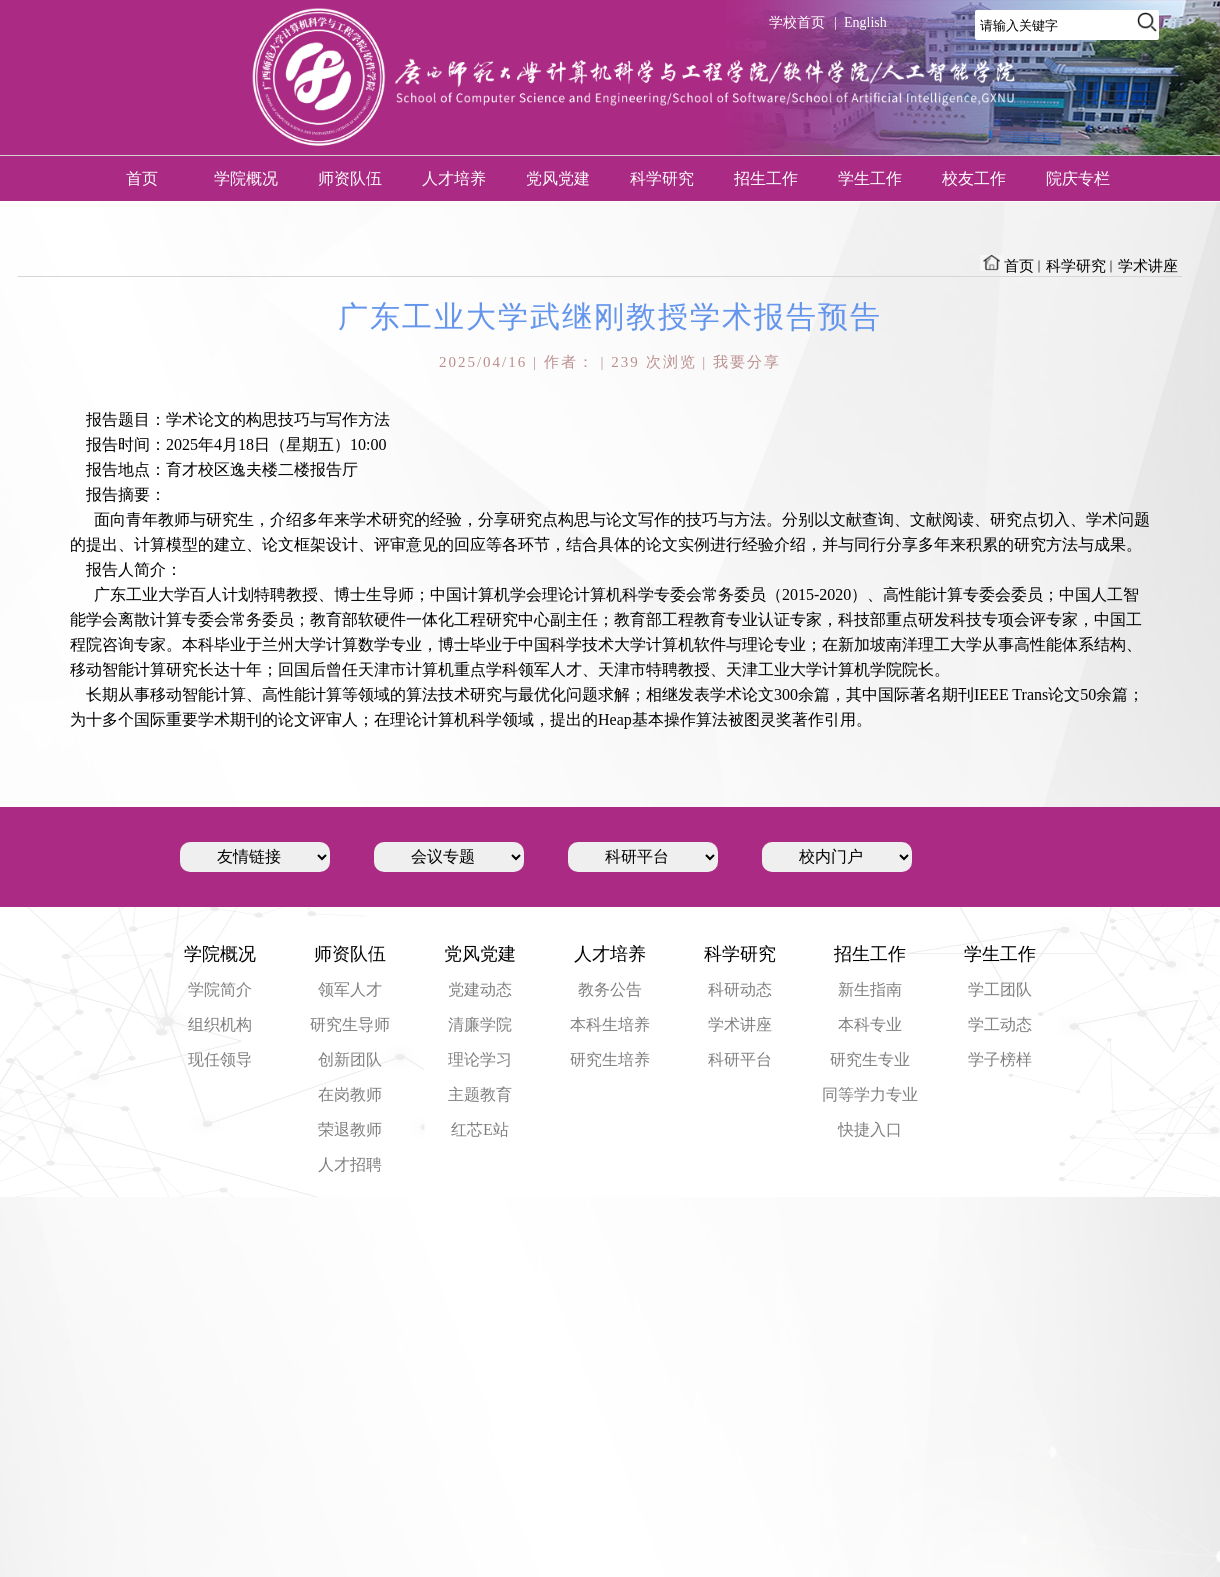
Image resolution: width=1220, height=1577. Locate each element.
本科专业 (870, 1024)
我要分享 (747, 362)
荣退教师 (350, 1129)
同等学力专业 (870, 1094)
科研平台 (740, 1059)
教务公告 (610, 989)
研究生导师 (350, 1024)
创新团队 (350, 1059)
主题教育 (480, 1094)
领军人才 (350, 989)
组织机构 (220, 1024)
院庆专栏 (1078, 178)
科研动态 (740, 989)
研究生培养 (610, 1059)
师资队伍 (350, 178)
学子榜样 (1000, 1059)
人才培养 (454, 178)
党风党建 (558, 178)
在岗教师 (350, 1094)
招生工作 (766, 178)
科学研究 (662, 178)
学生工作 (870, 178)
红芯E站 (480, 1129)
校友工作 (974, 178)
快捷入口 (870, 1129)
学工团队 (1000, 989)
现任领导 (220, 1059)
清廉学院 (480, 1024)
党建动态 (480, 989)
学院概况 (246, 178)
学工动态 (1000, 1024)
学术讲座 (1148, 266)
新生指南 (870, 989)
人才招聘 (350, 1164)
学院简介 (220, 989)
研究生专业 (870, 1059)
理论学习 (480, 1059)
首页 (142, 178)
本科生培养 (610, 1024)
